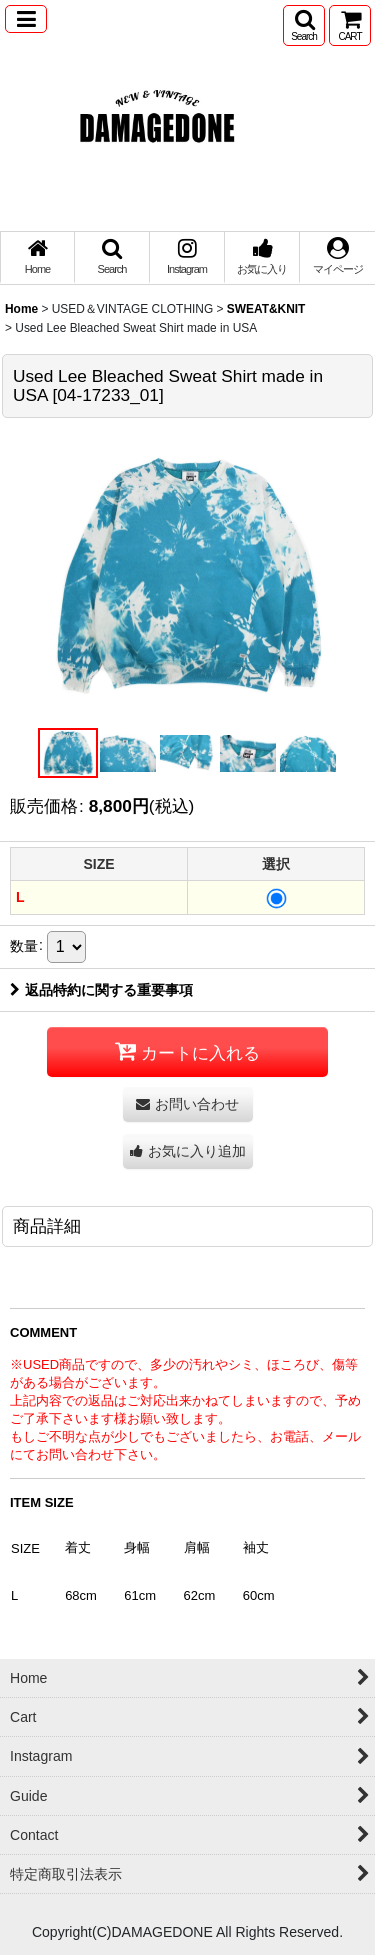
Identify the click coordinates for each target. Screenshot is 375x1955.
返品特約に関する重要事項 (101, 990)
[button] (26, 19)
